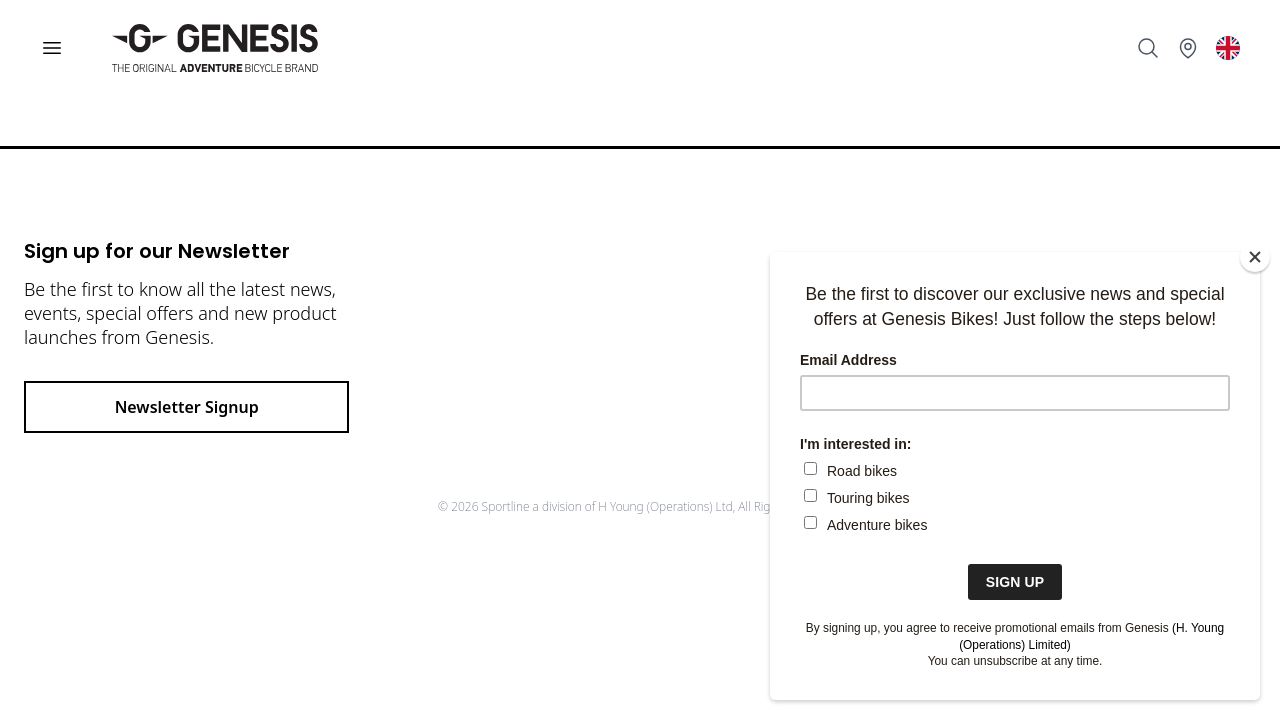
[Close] (1255, 257)
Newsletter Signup (187, 407)
